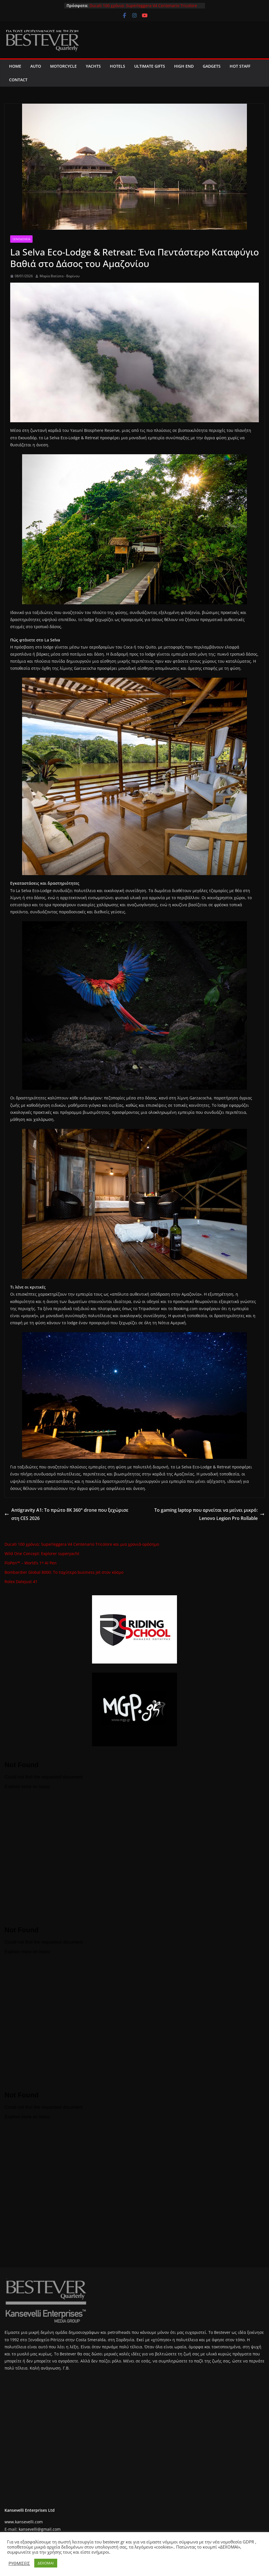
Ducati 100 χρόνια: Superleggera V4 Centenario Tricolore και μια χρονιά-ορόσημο (82, 1544)
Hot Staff (240, 66)
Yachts (93, 66)
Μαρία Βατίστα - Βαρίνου (60, 276)
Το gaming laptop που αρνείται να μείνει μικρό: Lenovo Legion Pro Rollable (209, 1514)
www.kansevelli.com (24, 2521)
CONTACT (18, 79)
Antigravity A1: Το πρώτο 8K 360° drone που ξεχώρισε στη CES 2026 (66, 1514)
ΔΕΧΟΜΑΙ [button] (46, 2563)
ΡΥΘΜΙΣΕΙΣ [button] (19, 2563)
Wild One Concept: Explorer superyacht (42, 1553)
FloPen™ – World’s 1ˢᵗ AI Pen (31, 1563)
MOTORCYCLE (63, 66)
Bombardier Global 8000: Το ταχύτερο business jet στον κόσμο (64, 1572)
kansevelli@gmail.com (40, 2529)
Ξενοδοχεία (21, 239)
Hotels (117, 66)
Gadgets (212, 66)
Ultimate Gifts (149, 66)
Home (15, 66)
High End (184, 66)
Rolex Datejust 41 (21, 1581)
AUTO (35, 66)
